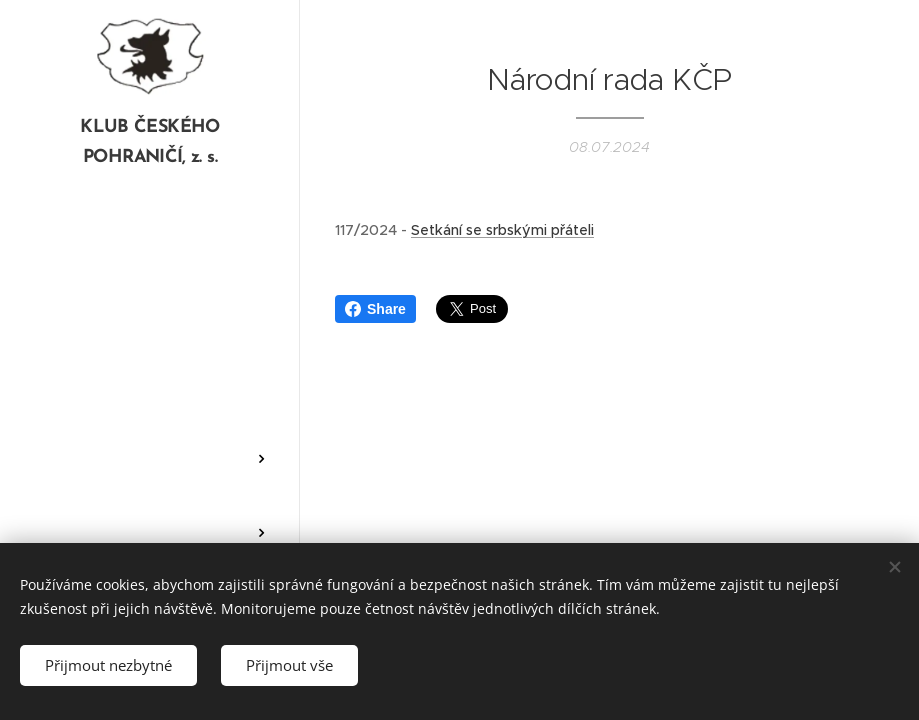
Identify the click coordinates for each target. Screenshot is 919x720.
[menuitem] (150, 251)
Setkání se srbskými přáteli (502, 230)
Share (375, 309)
